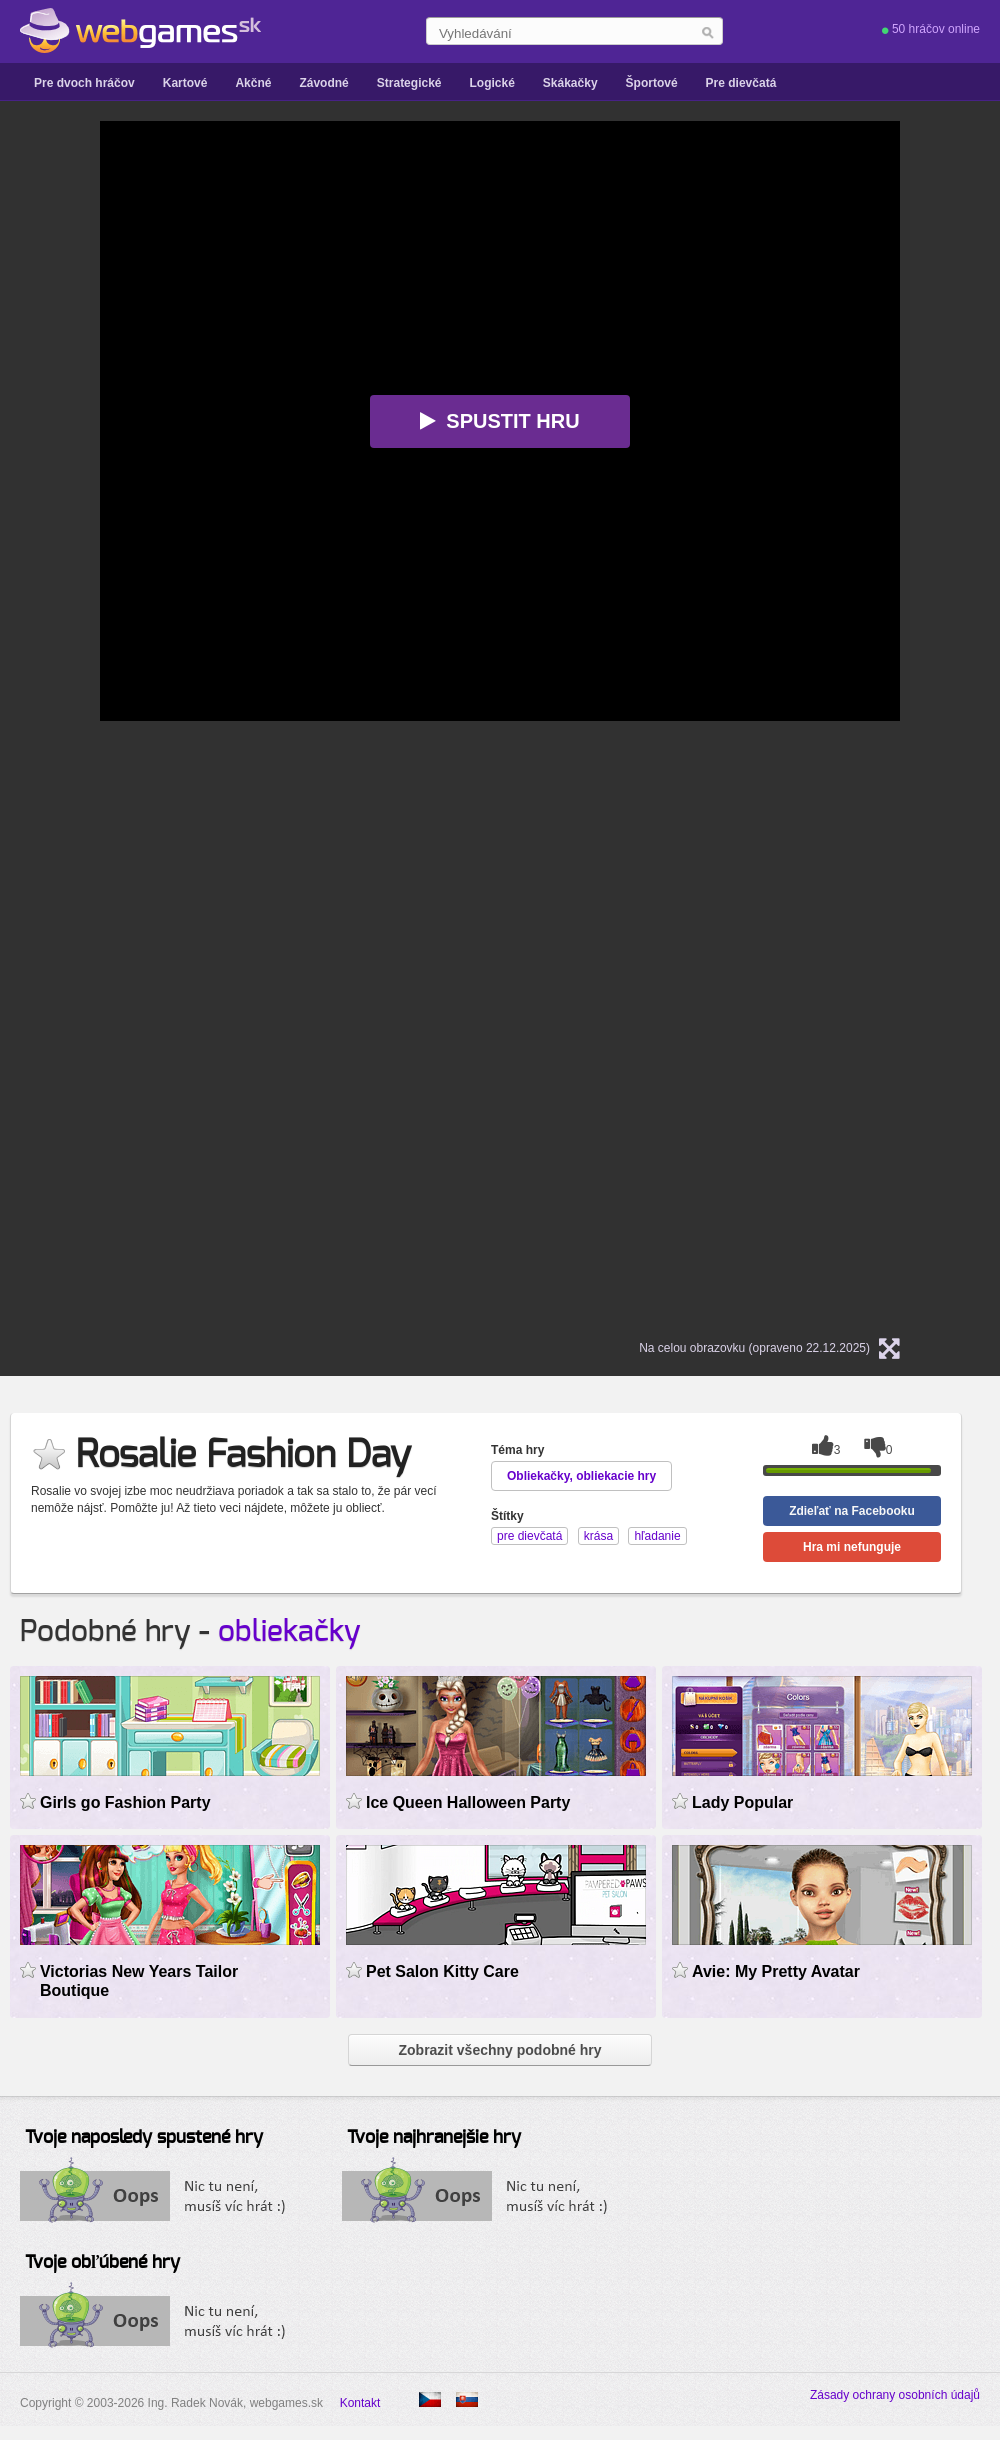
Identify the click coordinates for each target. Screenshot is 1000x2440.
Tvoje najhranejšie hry (434, 2138)
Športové (652, 83)
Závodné (323, 83)
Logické (491, 83)
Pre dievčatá (741, 83)
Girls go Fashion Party (125, 1802)
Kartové (185, 83)
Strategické (409, 83)
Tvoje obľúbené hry (102, 2263)
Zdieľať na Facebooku (852, 1511)
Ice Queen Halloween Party (468, 1802)
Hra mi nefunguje (852, 1547)
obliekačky (289, 1632)
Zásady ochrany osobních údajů (895, 2395)
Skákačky (570, 83)
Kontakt (360, 2403)
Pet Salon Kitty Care (442, 1971)
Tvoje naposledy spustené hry (144, 2138)
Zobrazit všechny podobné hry (499, 2050)
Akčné (253, 83)
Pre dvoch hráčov (84, 83)
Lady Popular (742, 1802)
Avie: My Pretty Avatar (776, 1971)
